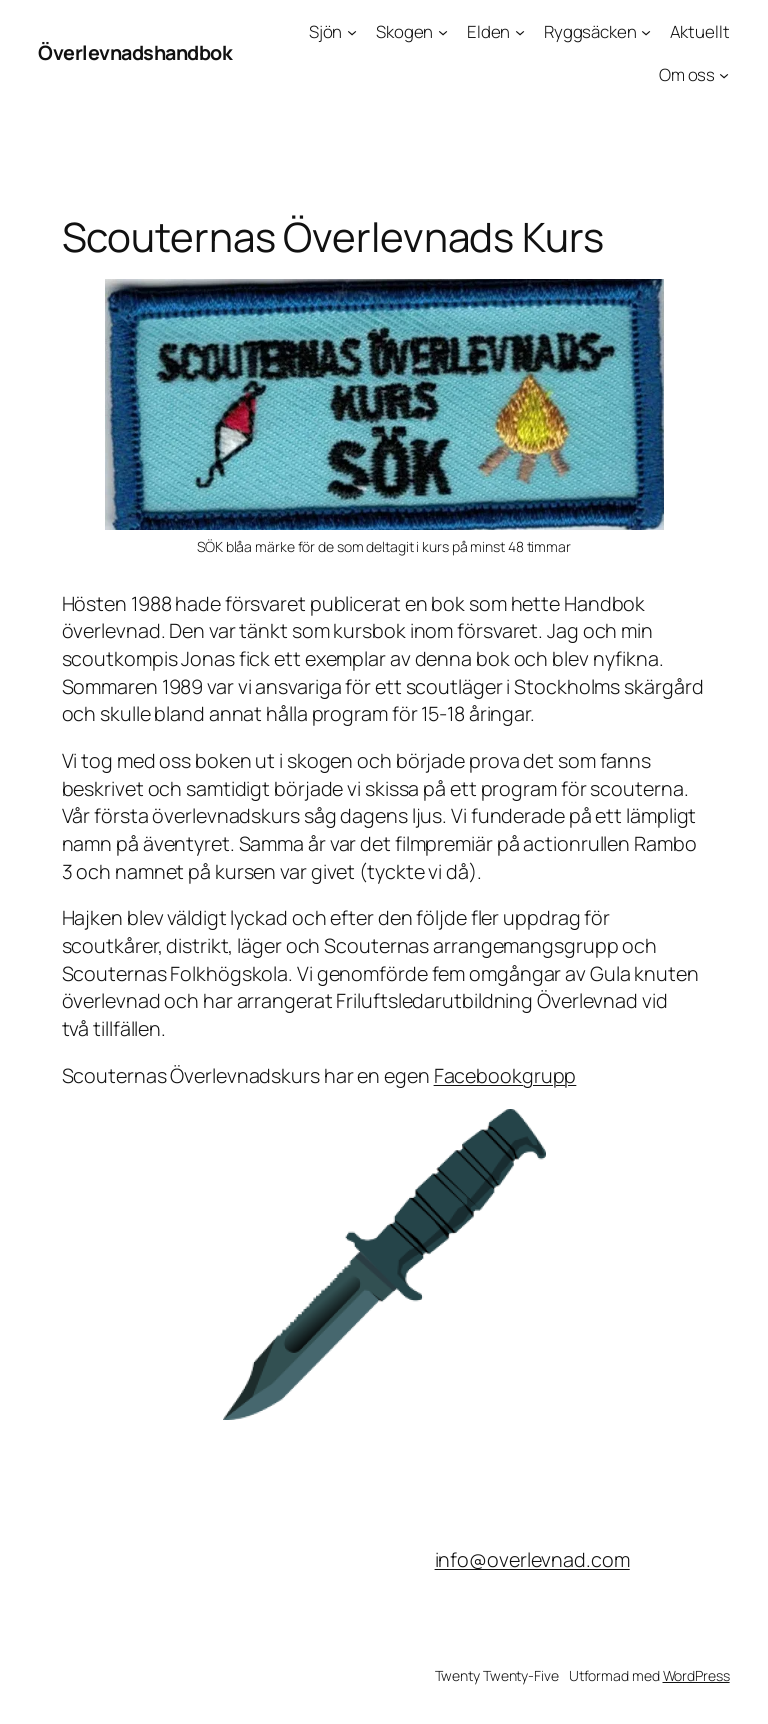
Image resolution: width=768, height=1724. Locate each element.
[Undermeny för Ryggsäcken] (646, 32)
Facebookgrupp (505, 1075)
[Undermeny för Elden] (520, 32)
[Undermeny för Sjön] (352, 32)
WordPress (696, 1675)
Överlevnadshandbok (135, 52)
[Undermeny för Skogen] (443, 32)
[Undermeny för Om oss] (724, 75)
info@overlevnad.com (532, 1559)
